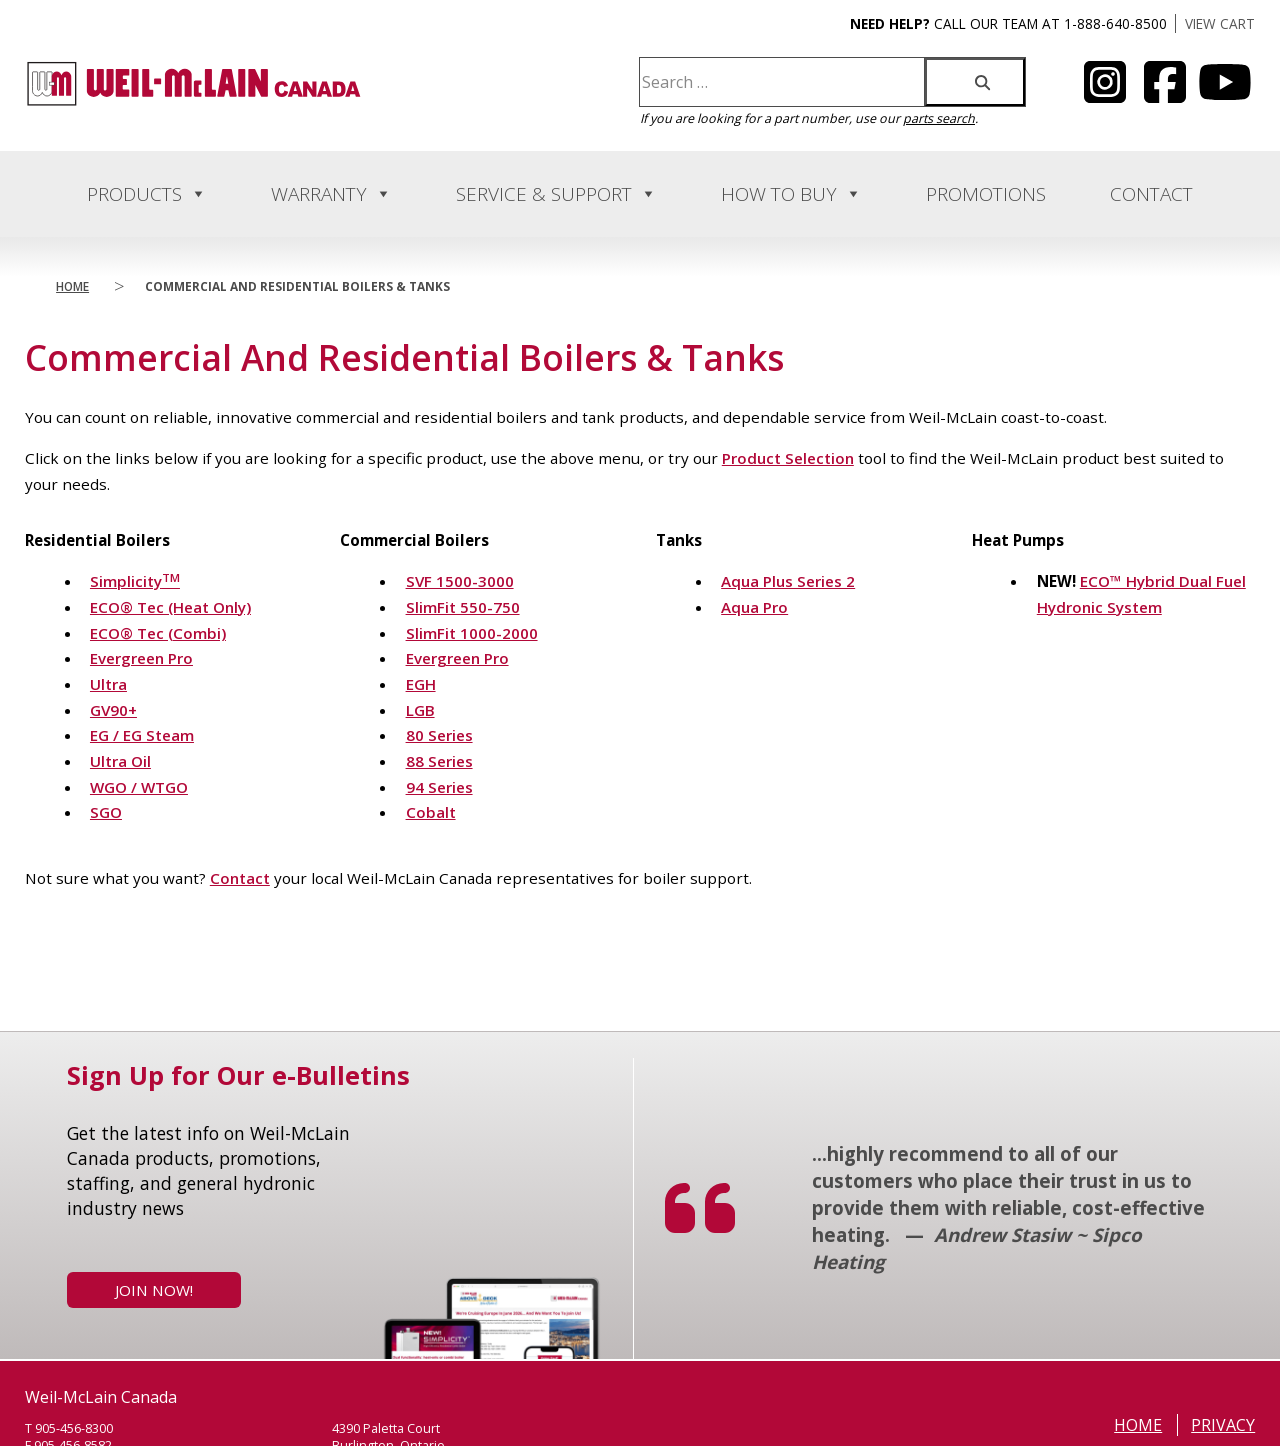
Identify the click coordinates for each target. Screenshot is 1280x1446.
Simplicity (135, 581)
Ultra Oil (120, 761)
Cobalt (431, 812)
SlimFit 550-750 (463, 607)
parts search (939, 118)
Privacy (1223, 1425)
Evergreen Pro (141, 658)
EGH (421, 684)
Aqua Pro (754, 607)
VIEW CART (1220, 23)
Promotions (986, 194)
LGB (420, 710)
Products (147, 194)
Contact (1151, 194)
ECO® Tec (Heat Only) (170, 607)
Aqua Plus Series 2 (788, 581)
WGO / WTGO (139, 787)
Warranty (331, 194)
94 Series (439, 787)
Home (72, 286)
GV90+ (113, 710)
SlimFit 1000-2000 (472, 633)
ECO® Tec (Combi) (158, 633)
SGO (106, 812)
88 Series (439, 761)
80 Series (439, 735)
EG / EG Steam (142, 735)
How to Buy (791, 194)
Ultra (108, 684)
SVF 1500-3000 (460, 581)
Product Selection (788, 458)
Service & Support (556, 194)
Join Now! (154, 1290)
